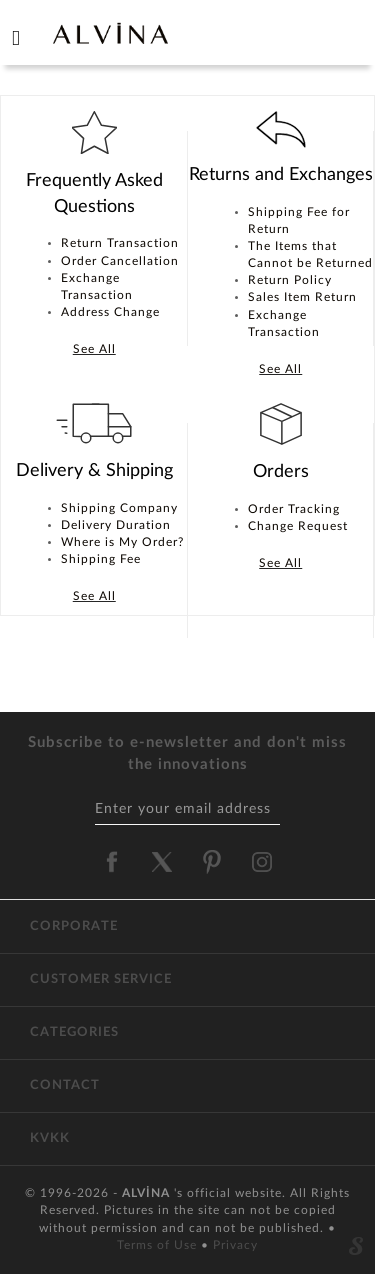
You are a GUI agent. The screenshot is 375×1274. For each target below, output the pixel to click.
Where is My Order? (122, 542)
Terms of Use (159, 1245)
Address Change (110, 312)
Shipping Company (119, 508)
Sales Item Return (302, 297)
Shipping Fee (101, 559)
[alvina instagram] (264, 862)
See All (94, 349)
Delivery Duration (116, 525)
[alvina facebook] (112, 862)
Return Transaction (120, 243)
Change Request (298, 526)
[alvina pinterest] (212, 862)
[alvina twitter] (162, 862)
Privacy (235, 1245)
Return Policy (290, 280)
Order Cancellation (120, 261)
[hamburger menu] (16, 34)
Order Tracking (294, 509)
